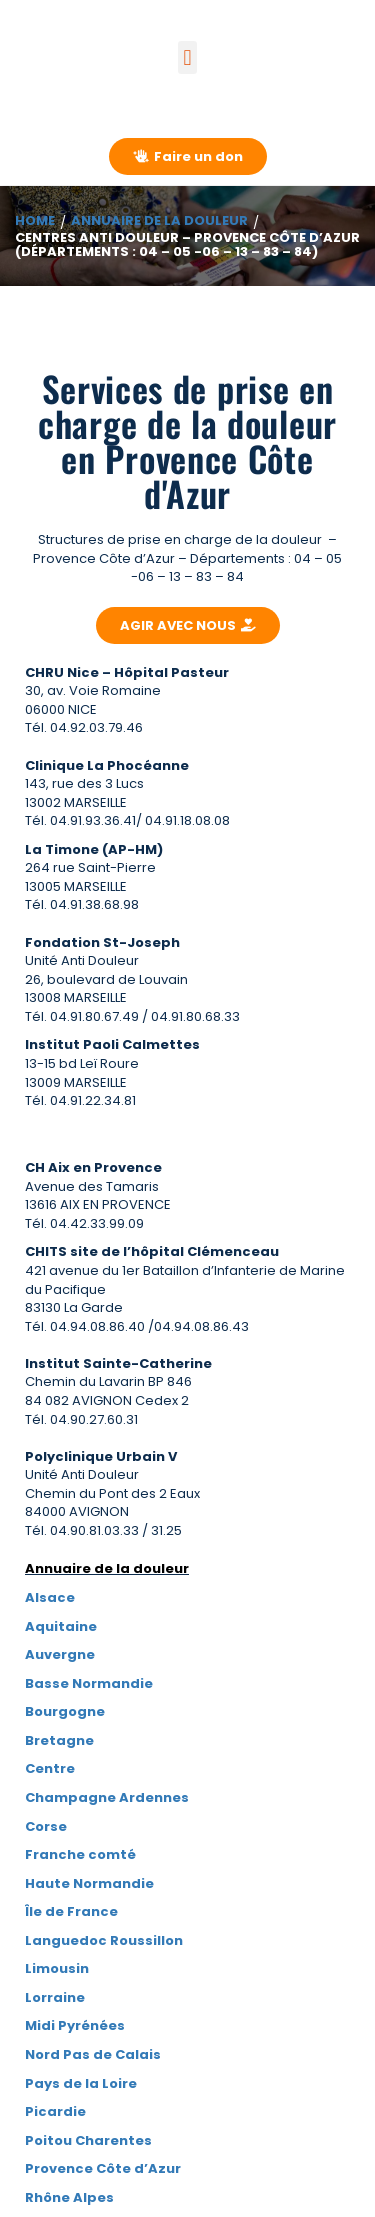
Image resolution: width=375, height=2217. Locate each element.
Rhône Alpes (69, 2197)
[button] (187, 57)
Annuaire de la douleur (159, 220)
